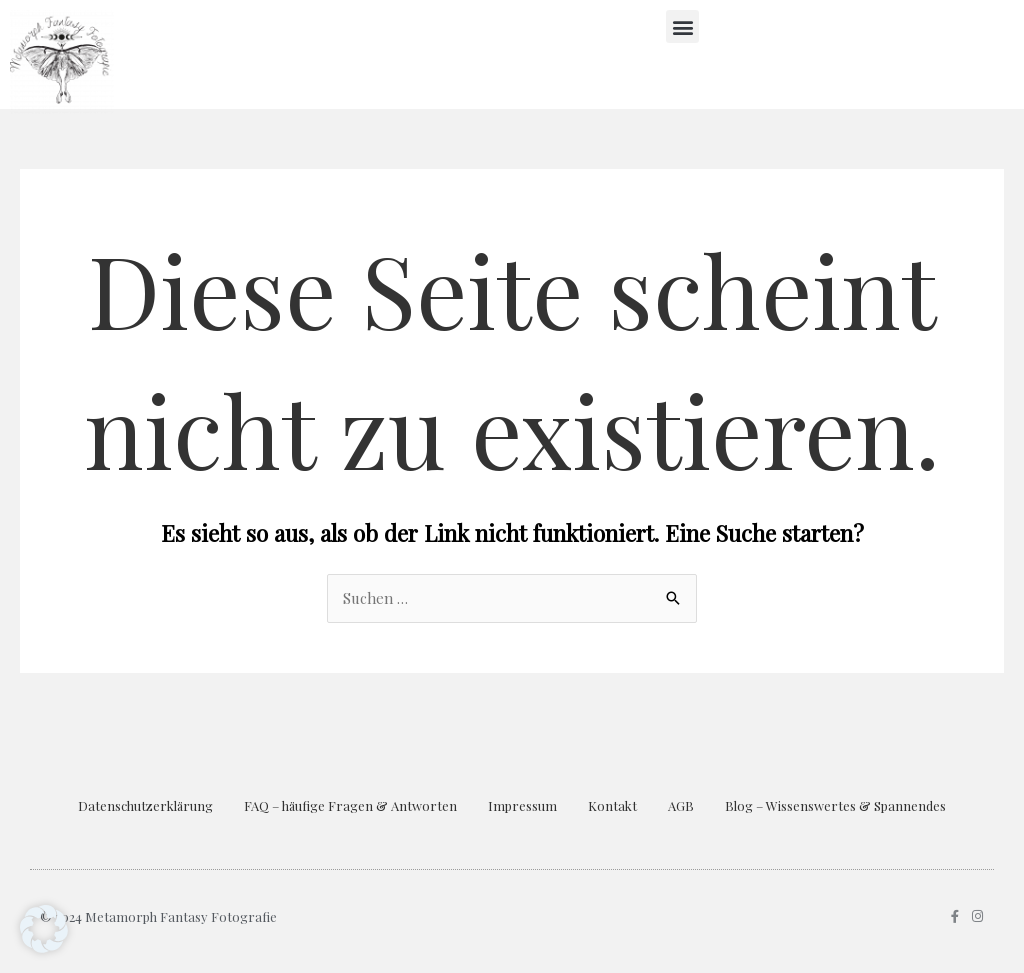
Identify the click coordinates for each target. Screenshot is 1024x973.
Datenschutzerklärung (145, 805)
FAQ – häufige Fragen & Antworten (350, 805)
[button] (682, 26)
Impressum (522, 805)
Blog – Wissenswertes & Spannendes (835, 805)
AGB (681, 805)
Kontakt (612, 805)
